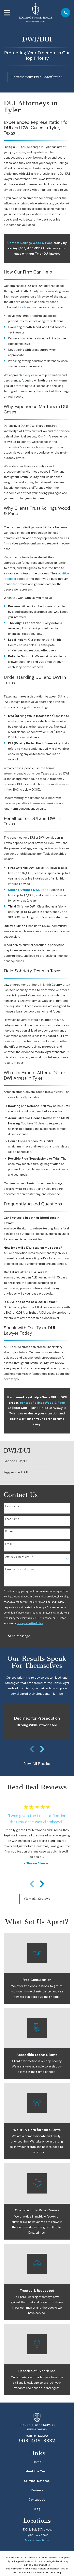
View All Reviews (36, 1898)
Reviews (37, 2490)
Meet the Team (36, 2471)
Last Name (12, 1519)
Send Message (19, 1636)
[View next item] (42, 1749)
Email (8, 1544)
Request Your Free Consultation (37, 77)
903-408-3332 (37, 2441)
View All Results (37, 1764)
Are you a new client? (19, 1556)
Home (37, 2462)
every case (30, 375)
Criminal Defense (37, 2481)
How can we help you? (20, 1569)
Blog (37, 2509)
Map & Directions (37, 2540)
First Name (12, 1506)
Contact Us (37, 2500)
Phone (9, 1531)
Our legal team (28, 307)
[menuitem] (37, 1461)
